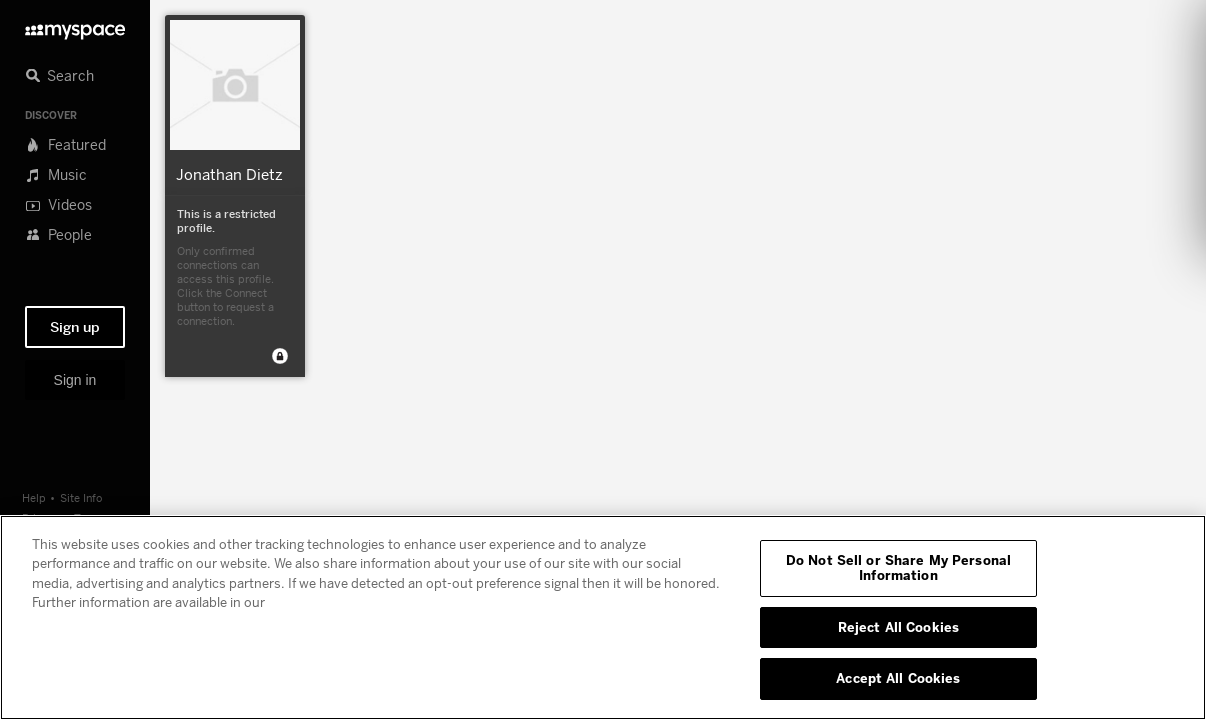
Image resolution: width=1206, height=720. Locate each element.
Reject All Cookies (898, 627)
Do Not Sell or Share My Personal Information (898, 568)
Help (34, 497)
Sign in (75, 380)
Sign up (75, 327)
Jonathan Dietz (229, 174)
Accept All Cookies (898, 678)
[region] (603, 617)
